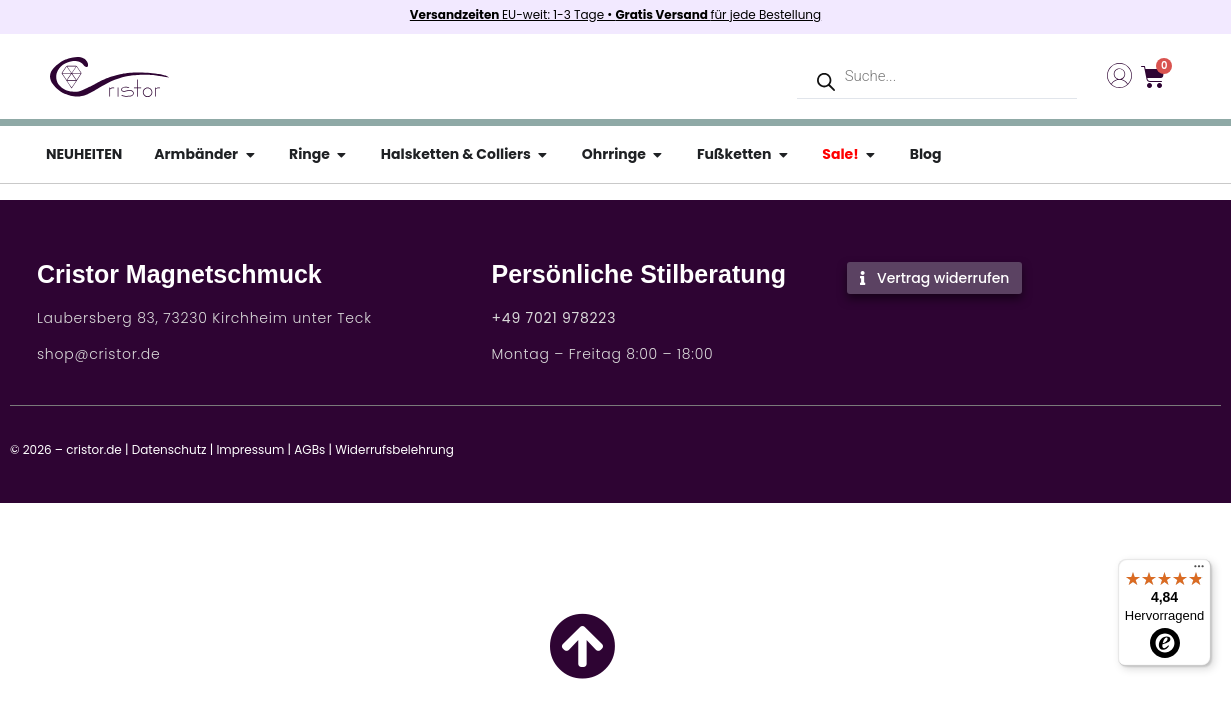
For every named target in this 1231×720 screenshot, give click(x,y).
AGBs (309, 449)
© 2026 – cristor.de (66, 449)
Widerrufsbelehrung (394, 449)
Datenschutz (169, 449)
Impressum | (253, 449)
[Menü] (1199, 571)
